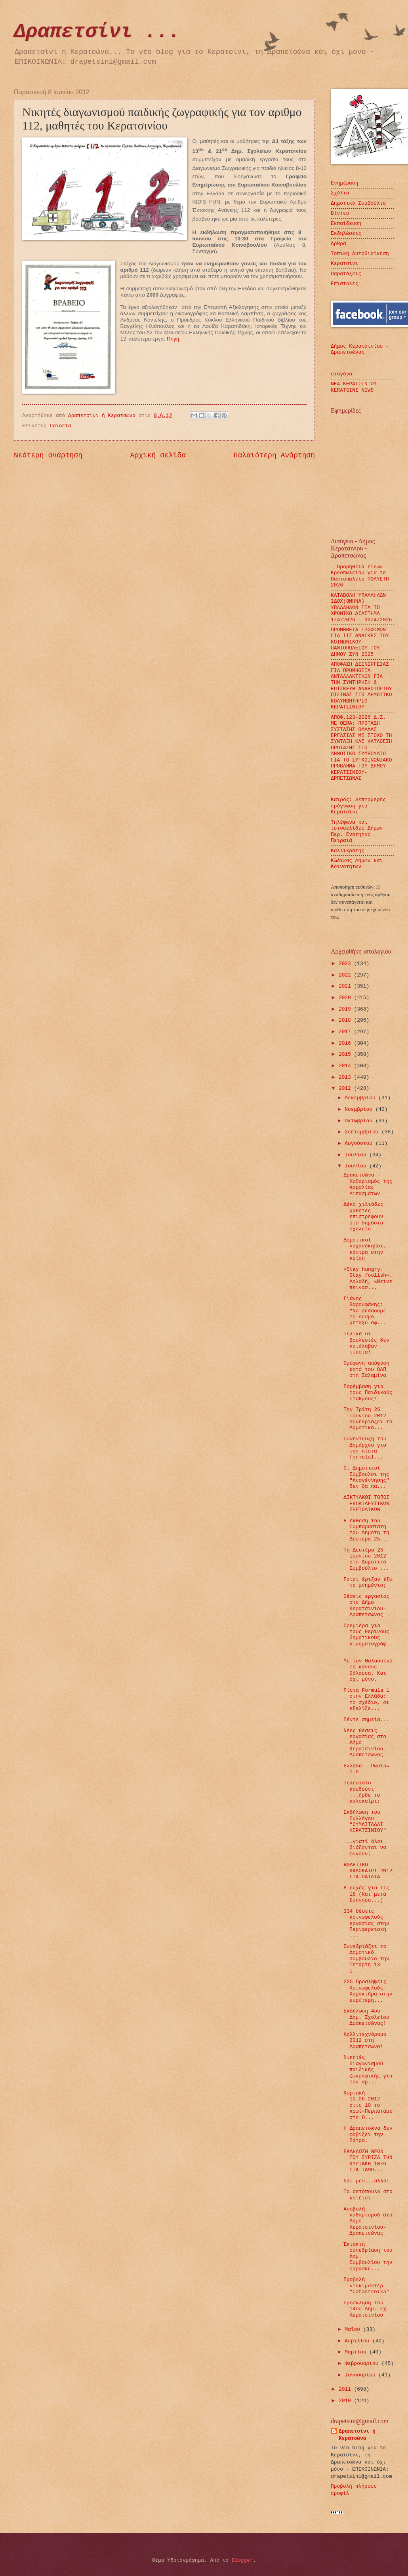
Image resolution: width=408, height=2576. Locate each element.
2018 (346, 1020)
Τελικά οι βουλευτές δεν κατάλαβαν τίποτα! (366, 1343)
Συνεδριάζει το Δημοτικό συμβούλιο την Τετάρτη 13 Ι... (366, 1959)
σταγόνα (341, 374)
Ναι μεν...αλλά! (366, 2181)
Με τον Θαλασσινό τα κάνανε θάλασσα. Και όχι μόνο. (368, 1670)
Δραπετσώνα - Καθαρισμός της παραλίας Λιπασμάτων (367, 1184)
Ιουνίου (357, 1166)
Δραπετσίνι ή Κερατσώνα (357, 2434)
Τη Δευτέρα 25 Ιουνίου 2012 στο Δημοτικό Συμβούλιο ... (366, 1559)
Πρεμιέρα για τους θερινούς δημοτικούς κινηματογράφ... (367, 1638)
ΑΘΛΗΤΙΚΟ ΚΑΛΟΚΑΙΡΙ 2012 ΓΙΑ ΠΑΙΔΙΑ (367, 1871)
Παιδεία (60, 426)
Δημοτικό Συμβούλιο (358, 203)
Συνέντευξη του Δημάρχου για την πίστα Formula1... (364, 1448)
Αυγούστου (360, 1143)
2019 (346, 1009)
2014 (346, 1066)
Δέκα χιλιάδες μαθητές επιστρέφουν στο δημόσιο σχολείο (363, 1216)
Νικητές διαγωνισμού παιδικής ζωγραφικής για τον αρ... (367, 2069)
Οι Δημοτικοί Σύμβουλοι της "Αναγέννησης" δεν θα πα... (366, 1477)
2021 (346, 986)
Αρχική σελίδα (158, 455)
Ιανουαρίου (361, 2375)
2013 (346, 1077)
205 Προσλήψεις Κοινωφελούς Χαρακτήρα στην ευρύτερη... (367, 1991)
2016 (346, 1043)
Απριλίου (358, 2341)
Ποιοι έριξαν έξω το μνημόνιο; (368, 1582)
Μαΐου (354, 2329)
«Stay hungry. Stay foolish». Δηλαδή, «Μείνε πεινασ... (367, 1278)
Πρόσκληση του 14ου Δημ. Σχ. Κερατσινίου (366, 2309)
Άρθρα (338, 244)
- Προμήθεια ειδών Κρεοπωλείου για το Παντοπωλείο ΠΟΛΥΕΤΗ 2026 (360, 576)
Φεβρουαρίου (363, 2364)
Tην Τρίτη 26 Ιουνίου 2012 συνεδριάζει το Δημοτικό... (367, 1419)
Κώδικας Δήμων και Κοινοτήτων (357, 864)
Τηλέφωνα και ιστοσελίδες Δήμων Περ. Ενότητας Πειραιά (357, 831)
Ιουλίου (357, 1155)
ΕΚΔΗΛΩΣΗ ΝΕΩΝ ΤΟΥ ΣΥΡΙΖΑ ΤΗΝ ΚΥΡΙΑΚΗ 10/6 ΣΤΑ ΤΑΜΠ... (367, 2161)
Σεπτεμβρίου (363, 1132)
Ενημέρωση (344, 183)
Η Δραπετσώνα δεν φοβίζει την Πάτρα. (368, 2134)
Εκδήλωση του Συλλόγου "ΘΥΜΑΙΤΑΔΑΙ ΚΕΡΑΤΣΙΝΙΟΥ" (364, 1821)
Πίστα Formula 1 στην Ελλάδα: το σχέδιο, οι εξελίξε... (366, 1699)
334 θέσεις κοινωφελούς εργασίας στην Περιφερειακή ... (366, 1923)
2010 (346, 2401)
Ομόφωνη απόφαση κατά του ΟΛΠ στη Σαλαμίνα (366, 1369)
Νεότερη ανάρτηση (48, 455)
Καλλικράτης (347, 851)
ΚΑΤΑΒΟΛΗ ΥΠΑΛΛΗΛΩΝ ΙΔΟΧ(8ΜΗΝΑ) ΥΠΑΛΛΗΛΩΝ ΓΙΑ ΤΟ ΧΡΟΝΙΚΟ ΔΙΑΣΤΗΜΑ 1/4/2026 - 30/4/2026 (361, 607)
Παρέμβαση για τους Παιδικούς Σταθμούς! (367, 1393)
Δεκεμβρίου (361, 1098)
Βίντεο (340, 213)
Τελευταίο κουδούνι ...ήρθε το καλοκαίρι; (361, 1792)
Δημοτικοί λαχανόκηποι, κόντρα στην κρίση (364, 1249)
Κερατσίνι (344, 264)
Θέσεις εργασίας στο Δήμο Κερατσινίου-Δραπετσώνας (366, 1606)
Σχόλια (340, 193)
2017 (346, 1032)
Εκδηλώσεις (346, 233)
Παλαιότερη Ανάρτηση (274, 455)
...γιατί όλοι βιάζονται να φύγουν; (364, 1848)
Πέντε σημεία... (366, 1720)
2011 (346, 2389)
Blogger (242, 2560)
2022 (346, 975)
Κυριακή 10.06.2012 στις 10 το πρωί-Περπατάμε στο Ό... (367, 2105)
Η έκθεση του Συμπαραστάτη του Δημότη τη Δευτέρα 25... (366, 1530)
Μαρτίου (357, 2352)
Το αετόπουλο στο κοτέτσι (368, 2195)
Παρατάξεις (346, 274)
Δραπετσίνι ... (97, 32)
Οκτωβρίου (360, 1121)
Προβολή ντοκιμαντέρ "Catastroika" (366, 2286)
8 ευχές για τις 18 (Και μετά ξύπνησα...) (366, 1894)
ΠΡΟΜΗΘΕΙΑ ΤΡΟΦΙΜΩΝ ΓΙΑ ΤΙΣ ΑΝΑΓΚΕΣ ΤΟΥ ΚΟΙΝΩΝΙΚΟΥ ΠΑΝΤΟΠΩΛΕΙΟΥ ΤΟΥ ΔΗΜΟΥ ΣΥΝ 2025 (360, 642)
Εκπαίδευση (346, 224)
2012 (346, 1088)
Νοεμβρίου (360, 1109)
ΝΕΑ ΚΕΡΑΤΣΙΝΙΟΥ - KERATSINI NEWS (357, 387)
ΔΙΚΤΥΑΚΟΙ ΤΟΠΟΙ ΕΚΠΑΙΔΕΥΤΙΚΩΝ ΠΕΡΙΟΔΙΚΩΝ (366, 1504)
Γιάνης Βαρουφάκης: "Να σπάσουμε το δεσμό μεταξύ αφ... (364, 1311)
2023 (346, 964)
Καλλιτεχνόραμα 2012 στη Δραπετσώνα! (364, 2040)
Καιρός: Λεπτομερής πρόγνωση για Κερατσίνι (358, 806)
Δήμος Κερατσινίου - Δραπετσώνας (360, 349)
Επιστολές (344, 284)
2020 (346, 998)
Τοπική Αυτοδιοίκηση (360, 254)
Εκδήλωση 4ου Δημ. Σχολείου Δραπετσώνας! (366, 2017)
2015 (346, 1054)
